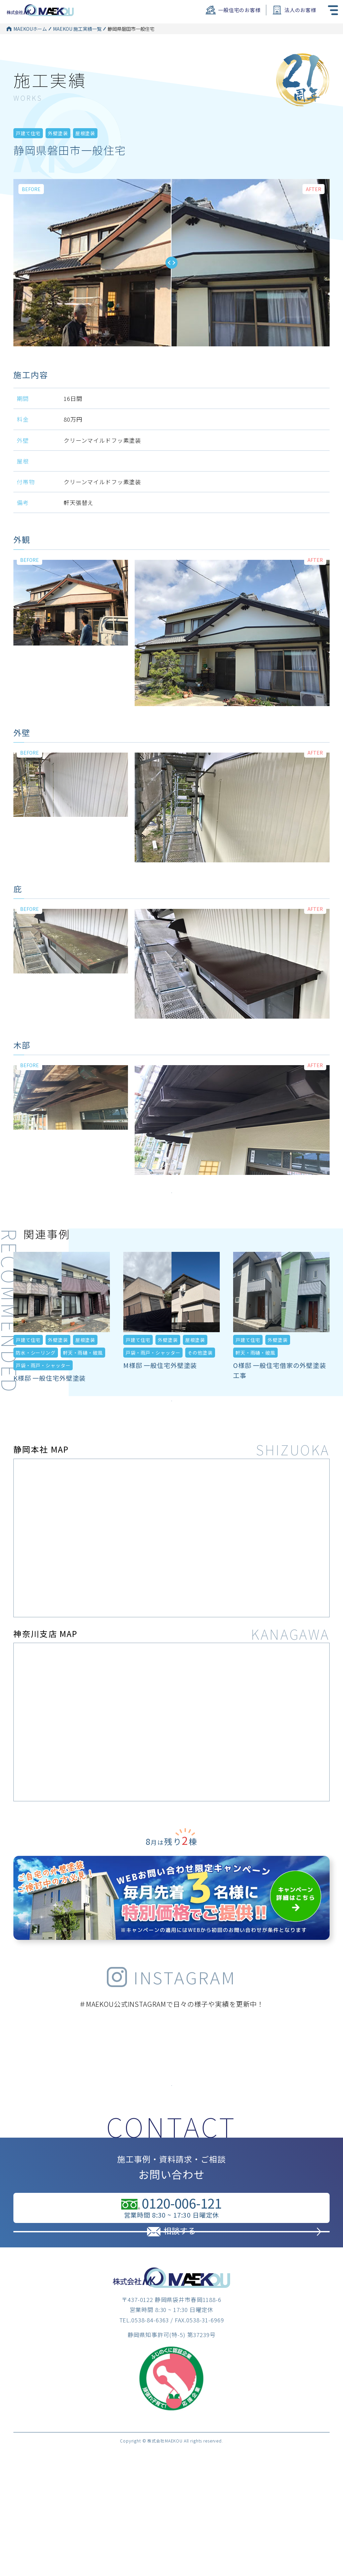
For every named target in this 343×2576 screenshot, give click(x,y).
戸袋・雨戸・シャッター (43, 1396)
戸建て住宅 (28, 154)
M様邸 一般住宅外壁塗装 (160, 1396)
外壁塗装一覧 (116, 50)
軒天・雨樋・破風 (83, 1384)
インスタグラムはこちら (171, 2134)
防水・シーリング (36, 1384)
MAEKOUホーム (30, 28)
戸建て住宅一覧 (118, 39)
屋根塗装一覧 (116, 61)
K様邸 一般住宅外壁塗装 (49, 1409)
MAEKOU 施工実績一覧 (77, 28)
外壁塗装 (58, 154)
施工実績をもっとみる (172, 1215)
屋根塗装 (85, 154)
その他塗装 (200, 1384)
